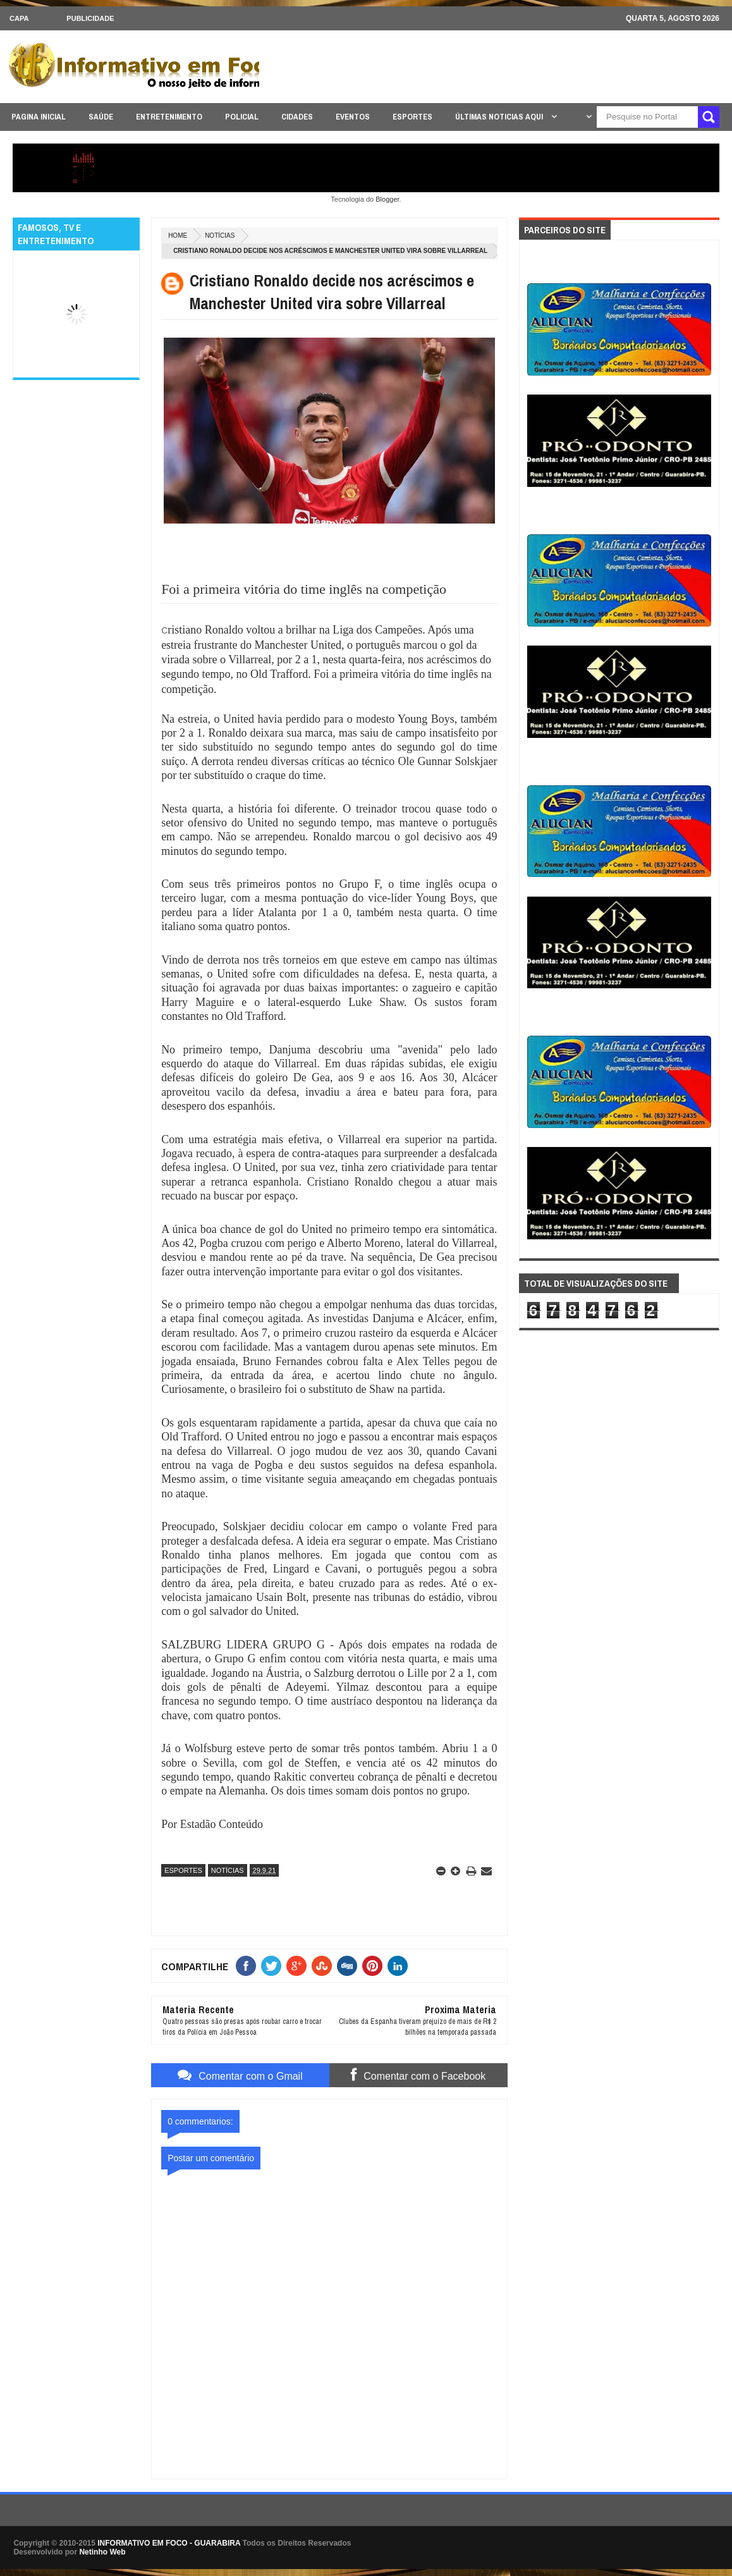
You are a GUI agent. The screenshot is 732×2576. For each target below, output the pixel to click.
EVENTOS (353, 116)
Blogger (387, 199)
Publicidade (90, 18)
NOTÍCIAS (220, 235)
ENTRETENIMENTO (169, 116)
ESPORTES (412, 116)
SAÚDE (100, 116)
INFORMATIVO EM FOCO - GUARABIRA (168, 2543)
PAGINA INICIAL (38, 116)
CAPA (18, 18)
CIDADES (297, 116)
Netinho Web (102, 2552)
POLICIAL (242, 116)
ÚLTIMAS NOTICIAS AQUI (500, 116)
